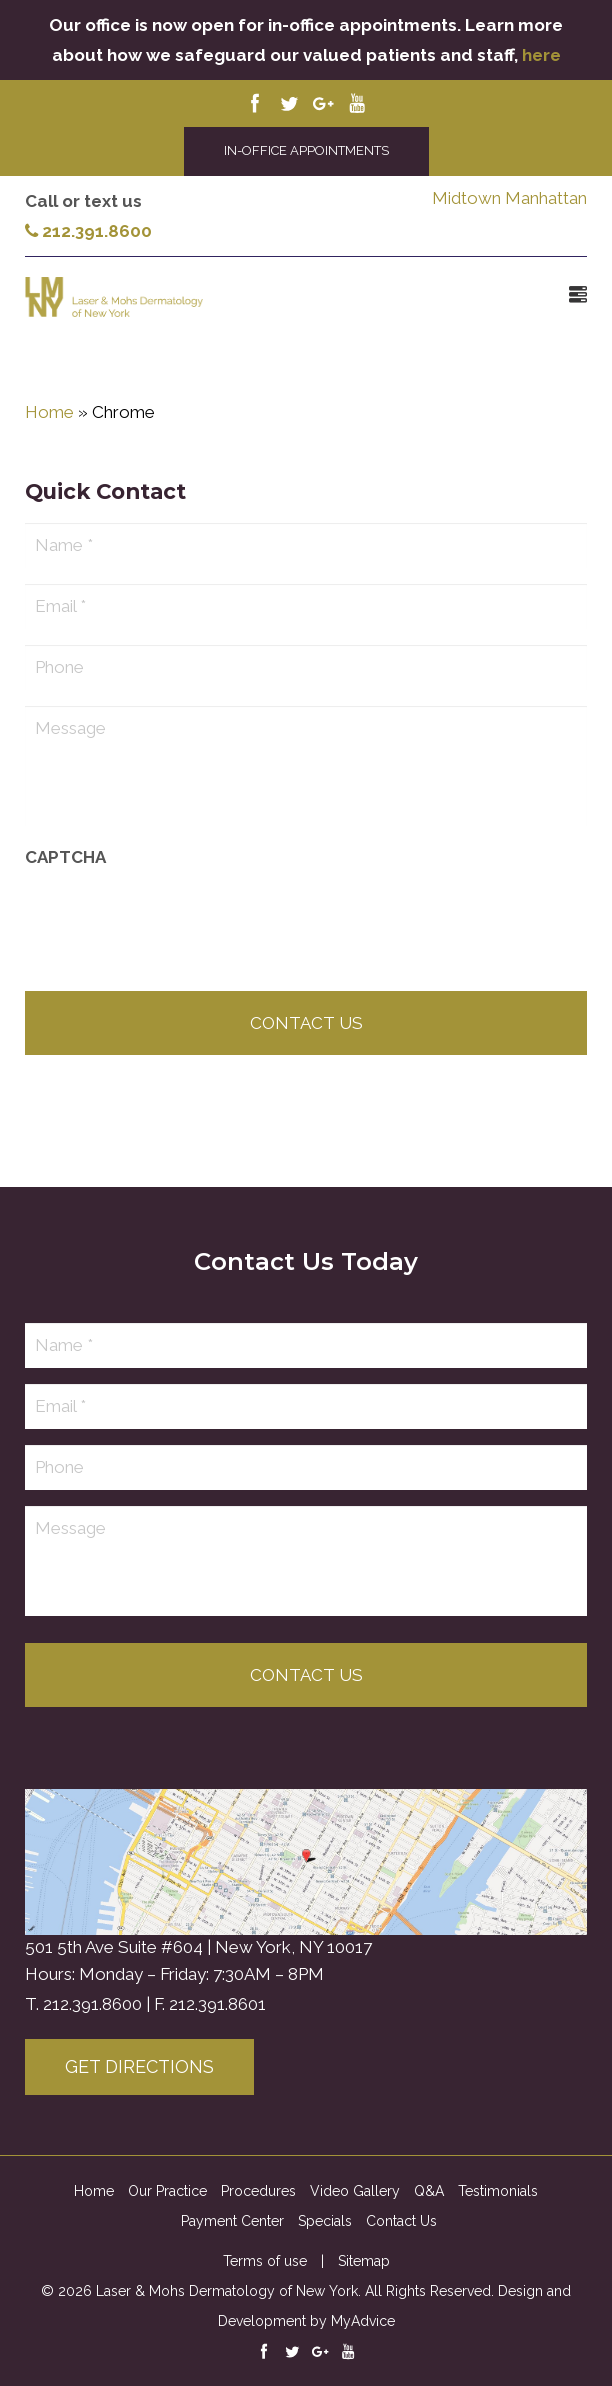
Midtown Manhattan (509, 198)
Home (49, 412)
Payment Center (232, 2221)
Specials (325, 2221)
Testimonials (498, 2191)
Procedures (258, 2191)
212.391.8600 (88, 231)
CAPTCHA (65, 866)
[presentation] (177, 929)
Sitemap (364, 2261)
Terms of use (265, 2261)
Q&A (429, 2191)
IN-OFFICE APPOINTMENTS (306, 150)
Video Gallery (355, 2191)
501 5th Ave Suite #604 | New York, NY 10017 (198, 1947)
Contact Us (401, 2221)
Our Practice (167, 2191)
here (541, 55)
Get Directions (139, 2066)
